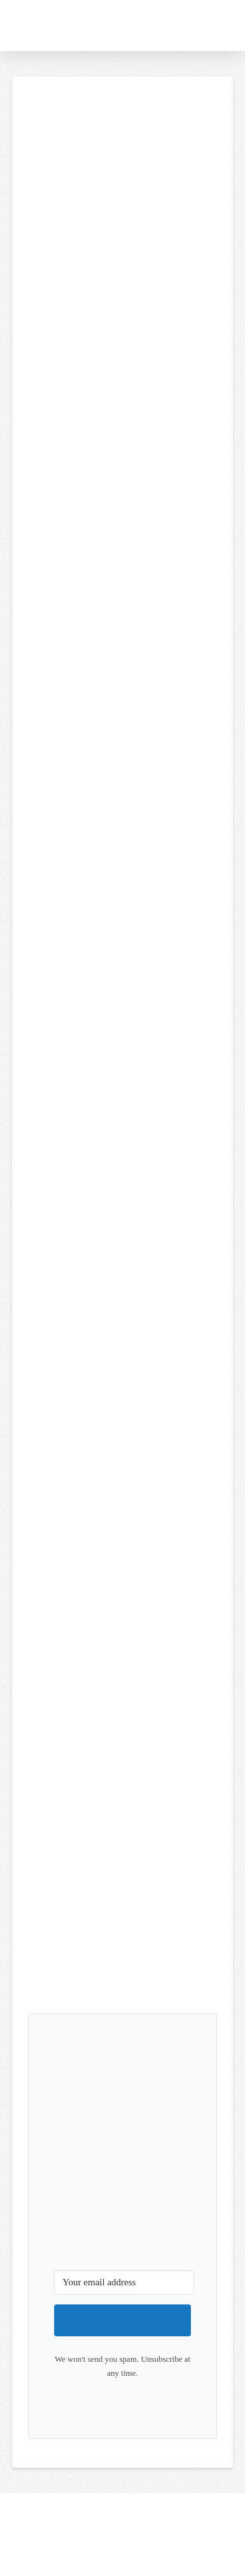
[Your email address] (124, 2283)
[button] (197, 25)
